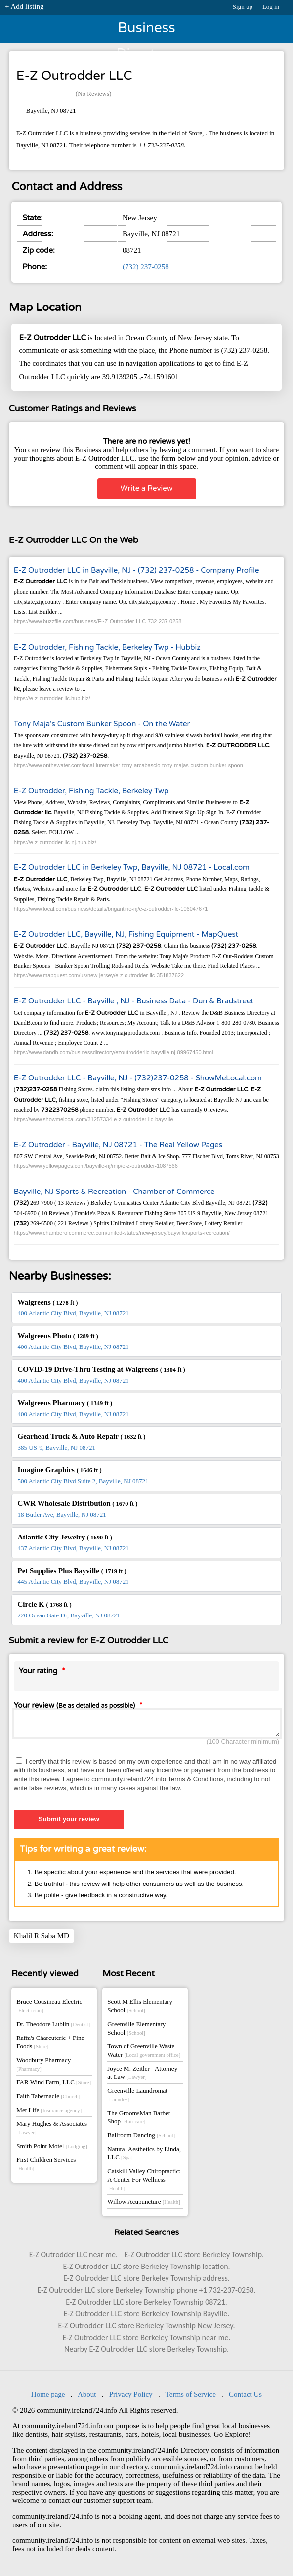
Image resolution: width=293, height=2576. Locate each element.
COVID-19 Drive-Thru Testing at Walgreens (101, 1369)
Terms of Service (191, 2397)
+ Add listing (24, 6)
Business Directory (146, 31)
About (87, 2397)
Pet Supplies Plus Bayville (72, 1571)
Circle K (45, 1604)
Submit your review (69, 1822)
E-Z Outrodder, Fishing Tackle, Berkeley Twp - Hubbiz (107, 647)
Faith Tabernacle (48, 2099)
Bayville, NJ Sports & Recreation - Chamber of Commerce (114, 1191)
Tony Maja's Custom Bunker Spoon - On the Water (102, 723)
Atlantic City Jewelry (65, 1537)
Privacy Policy (131, 2397)
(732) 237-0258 (146, 266)
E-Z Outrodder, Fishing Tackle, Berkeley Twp (91, 790)
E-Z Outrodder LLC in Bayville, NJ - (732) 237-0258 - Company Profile (136, 570)
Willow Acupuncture (143, 2204)
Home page (48, 2397)
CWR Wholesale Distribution (78, 1503)
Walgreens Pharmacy (65, 1403)
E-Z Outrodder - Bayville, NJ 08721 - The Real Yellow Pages (118, 1144)
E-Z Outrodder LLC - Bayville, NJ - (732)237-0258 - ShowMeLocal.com (138, 1078)
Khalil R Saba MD (41, 1939)
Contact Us (245, 2397)
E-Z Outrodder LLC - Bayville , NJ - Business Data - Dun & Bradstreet (133, 1001)
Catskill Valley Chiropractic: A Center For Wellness (144, 2182)
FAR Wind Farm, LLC (53, 2085)
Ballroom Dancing (141, 2138)
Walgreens (48, 1302)
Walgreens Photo (58, 1336)
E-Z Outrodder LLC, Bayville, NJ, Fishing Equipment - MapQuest (126, 934)
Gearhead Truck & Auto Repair (82, 1436)
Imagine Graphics (60, 1470)
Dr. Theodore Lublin (53, 2027)
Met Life (49, 2112)
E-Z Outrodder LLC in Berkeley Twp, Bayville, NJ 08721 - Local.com (132, 867)
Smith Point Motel (51, 2149)
